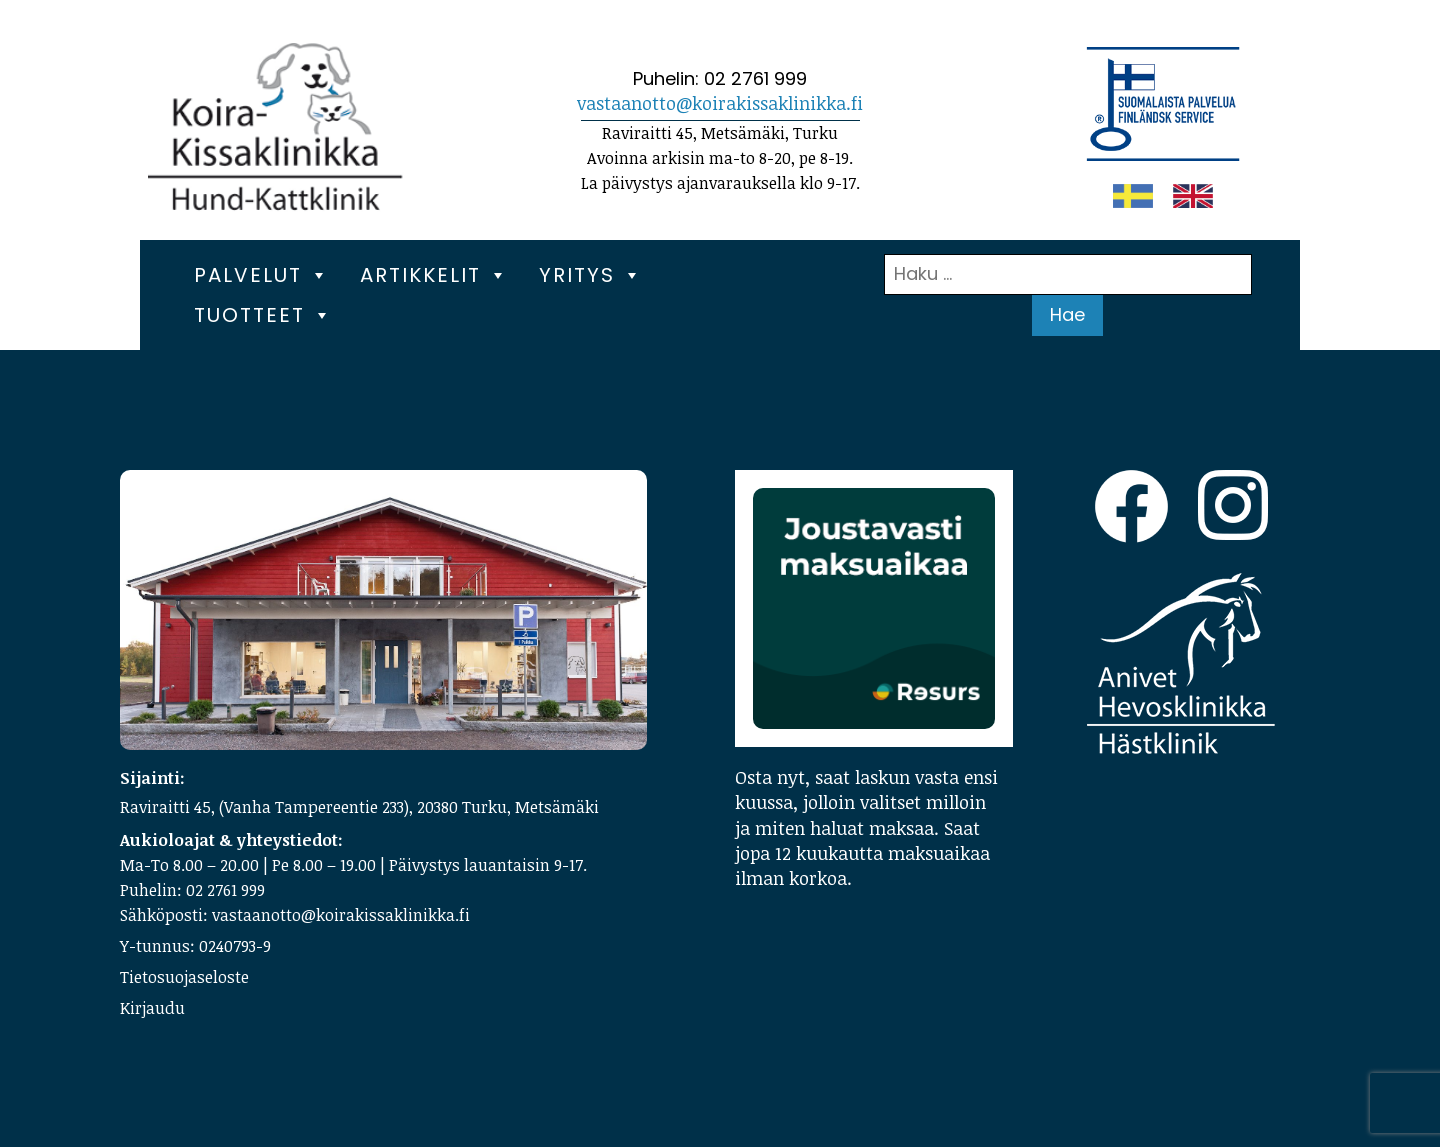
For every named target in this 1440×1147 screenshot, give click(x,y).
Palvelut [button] (262, 275)
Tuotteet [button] (263, 315)
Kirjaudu (152, 1008)
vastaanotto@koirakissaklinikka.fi (720, 103)
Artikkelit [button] (434, 275)
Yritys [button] (591, 275)
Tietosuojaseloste (184, 977)
